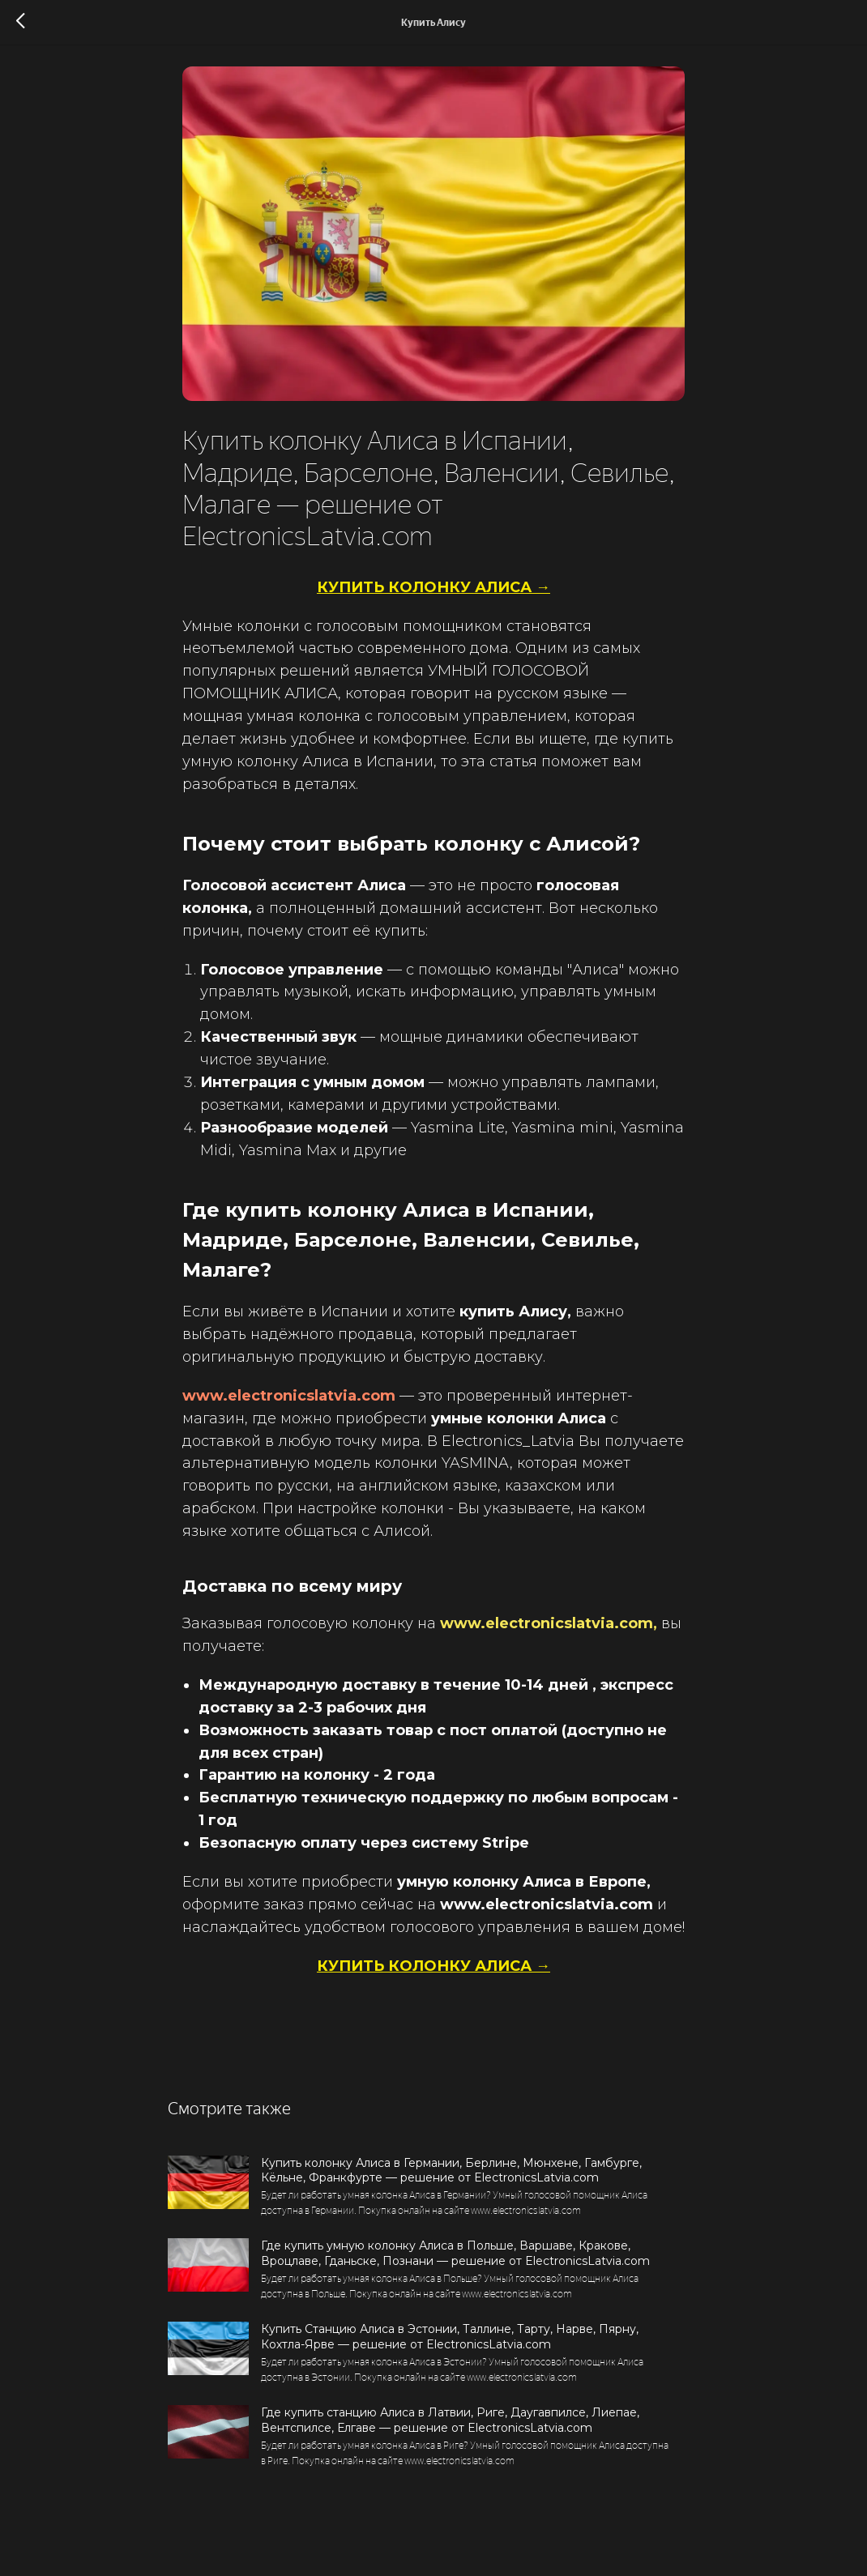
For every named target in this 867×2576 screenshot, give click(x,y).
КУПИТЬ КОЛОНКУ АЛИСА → (433, 598)
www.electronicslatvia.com (288, 1406)
